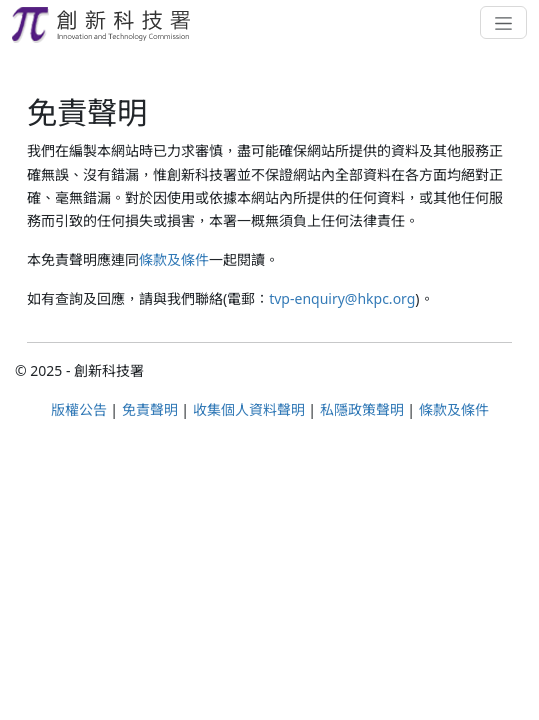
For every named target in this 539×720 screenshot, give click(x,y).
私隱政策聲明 (362, 409)
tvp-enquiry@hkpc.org (342, 298)
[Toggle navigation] (503, 22)
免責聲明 (150, 409)
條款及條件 (174, 259)
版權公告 (79, 409)
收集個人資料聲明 (249, 409)
